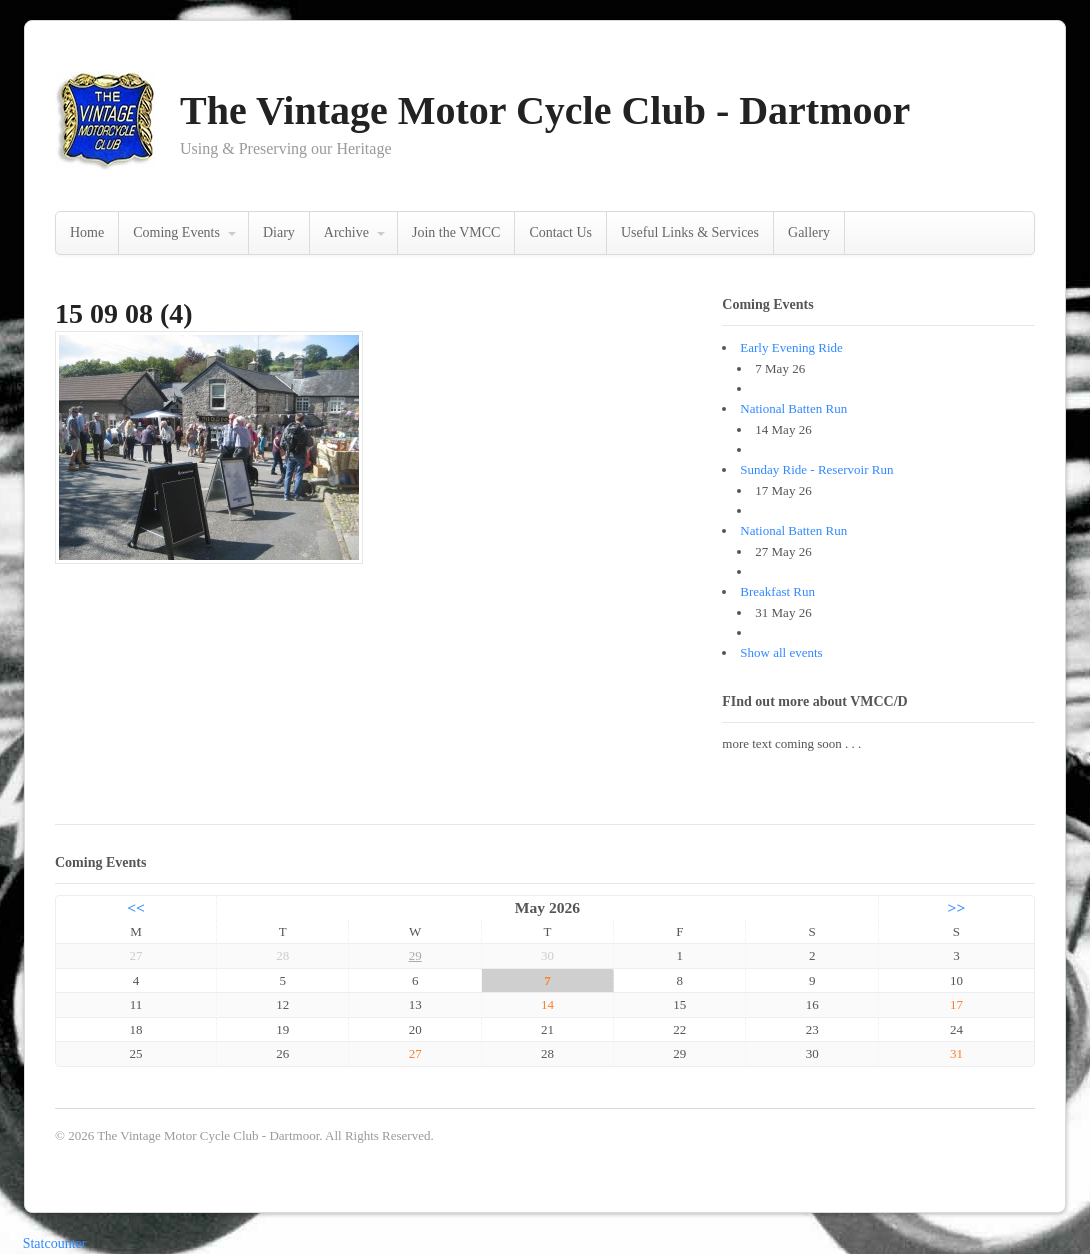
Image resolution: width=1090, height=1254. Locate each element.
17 (956, 1004)
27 (415, 1053)
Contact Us (560, 232)
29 (415, 955)
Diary (279, 232)
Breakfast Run (777, 591)
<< (136, 907)
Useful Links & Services (690, 232)
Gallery (809, 232)
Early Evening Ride (791, 347)
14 (547, 1004)
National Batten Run (793, 408)
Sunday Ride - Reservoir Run (816, 469)
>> (957, 907)
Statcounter (55, 1243)
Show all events (781, 652)
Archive (346, 232)
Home (87, 232)
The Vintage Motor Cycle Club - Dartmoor (545, 110)
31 (956, 1053)
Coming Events (176, 232)
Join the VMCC (456, 232)
